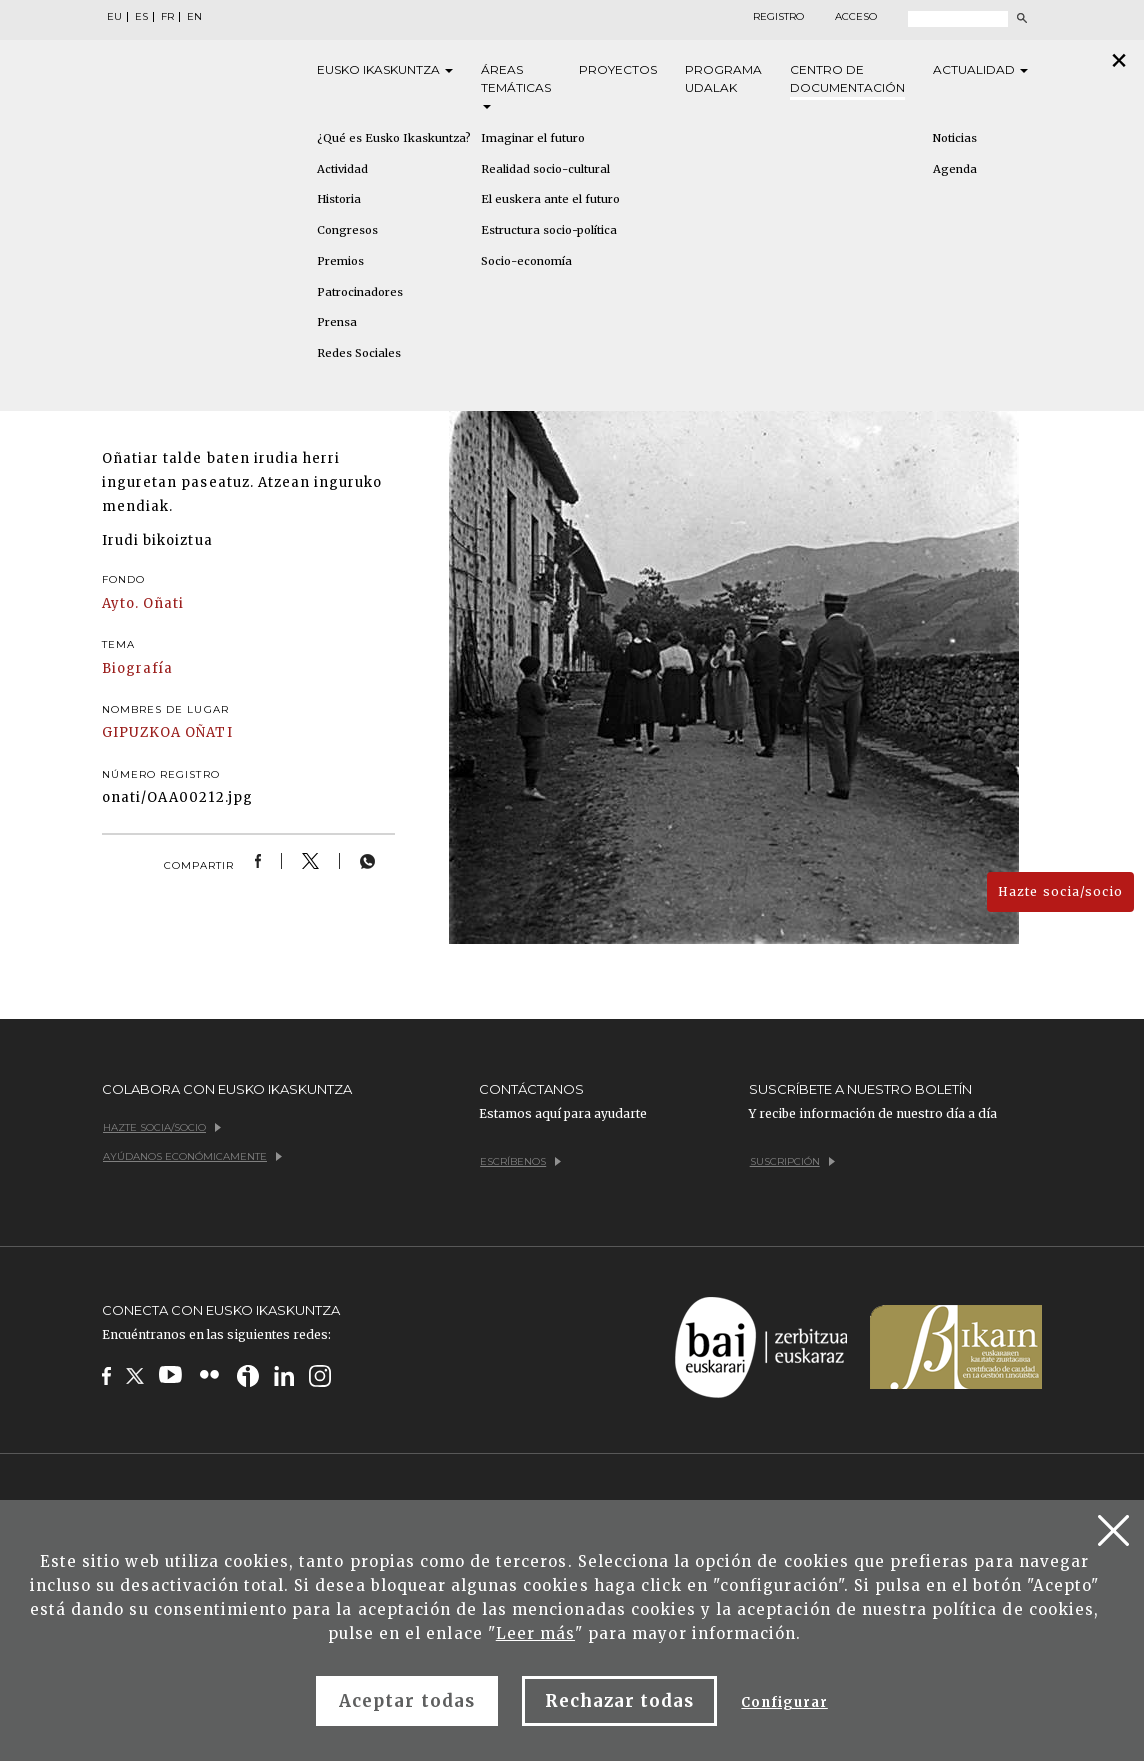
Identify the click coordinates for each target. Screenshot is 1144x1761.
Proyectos (618, 69)
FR (167, 17)
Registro (778, 17)
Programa (723, 79)
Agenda (955, 169)
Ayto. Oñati (143, 603)
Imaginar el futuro (533, 138)
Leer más (535, 1633)
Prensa (337, 322)
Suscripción (792, 1161)
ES (141, 17)
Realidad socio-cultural (545, 169)
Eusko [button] (385, 70)
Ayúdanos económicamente (192, 1156)
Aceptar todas (407, 1701)
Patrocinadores (360, 292)
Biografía (137, 668)
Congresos (347, 230)
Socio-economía (526, 261)
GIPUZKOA (141, 732)
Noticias (955, 138)
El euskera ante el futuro (550, 199)
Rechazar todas (620, 1701)
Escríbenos (520, 1161)
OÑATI (208, 732)
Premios (340, 261)
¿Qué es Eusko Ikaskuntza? (394, 138)
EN (194, 17)
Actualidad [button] (980, 69)
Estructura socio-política (549, 230)
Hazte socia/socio (1060, 891)
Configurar (784, 1702)
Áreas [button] (516, 85)
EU (114, 17)
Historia (339, 199)
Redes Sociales (359, 353)
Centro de (847, 79)
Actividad (342, 169)
